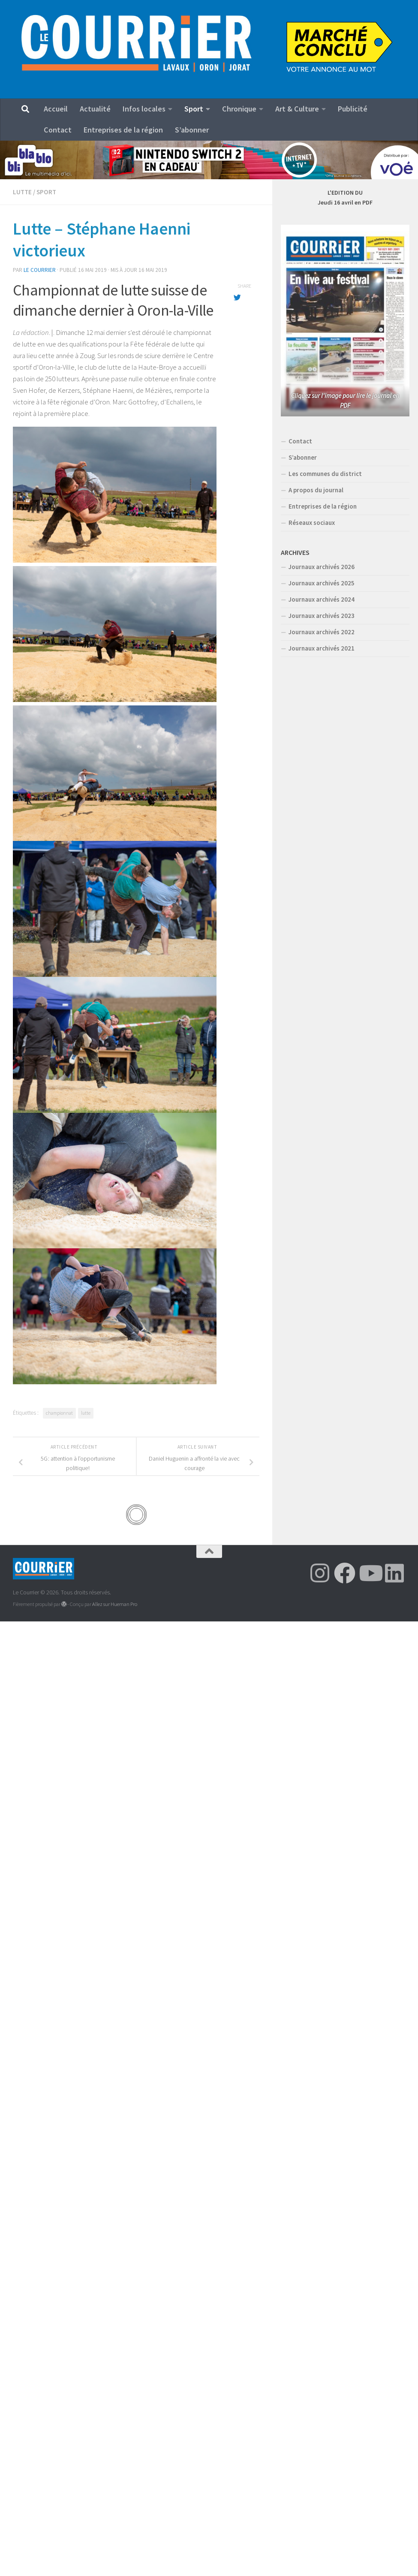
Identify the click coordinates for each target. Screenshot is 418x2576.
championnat (59, 1413)
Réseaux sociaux (312, 522)
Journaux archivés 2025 (322, 583)
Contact (58, 130)
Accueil (56, 109)
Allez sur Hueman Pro (114, 1604)
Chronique (239, 109)
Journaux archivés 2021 (322, 648)
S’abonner (192, 130)
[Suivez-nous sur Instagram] (320, 1573)
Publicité (352, 109)
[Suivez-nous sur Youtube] (369, 1573)
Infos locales (144, 109)
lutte (85, 1413)
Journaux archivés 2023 (322, 616)
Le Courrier (40, 270)
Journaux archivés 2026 (322, 567)
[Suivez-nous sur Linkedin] (394, 1573)
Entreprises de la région (123, 130)
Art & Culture (297, 109)
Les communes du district (325, 474)
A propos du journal (316, 490)
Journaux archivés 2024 (322, 599)
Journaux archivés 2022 (322, 632)
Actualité (95, 109)
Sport (193, 109)
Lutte (22, 192)
